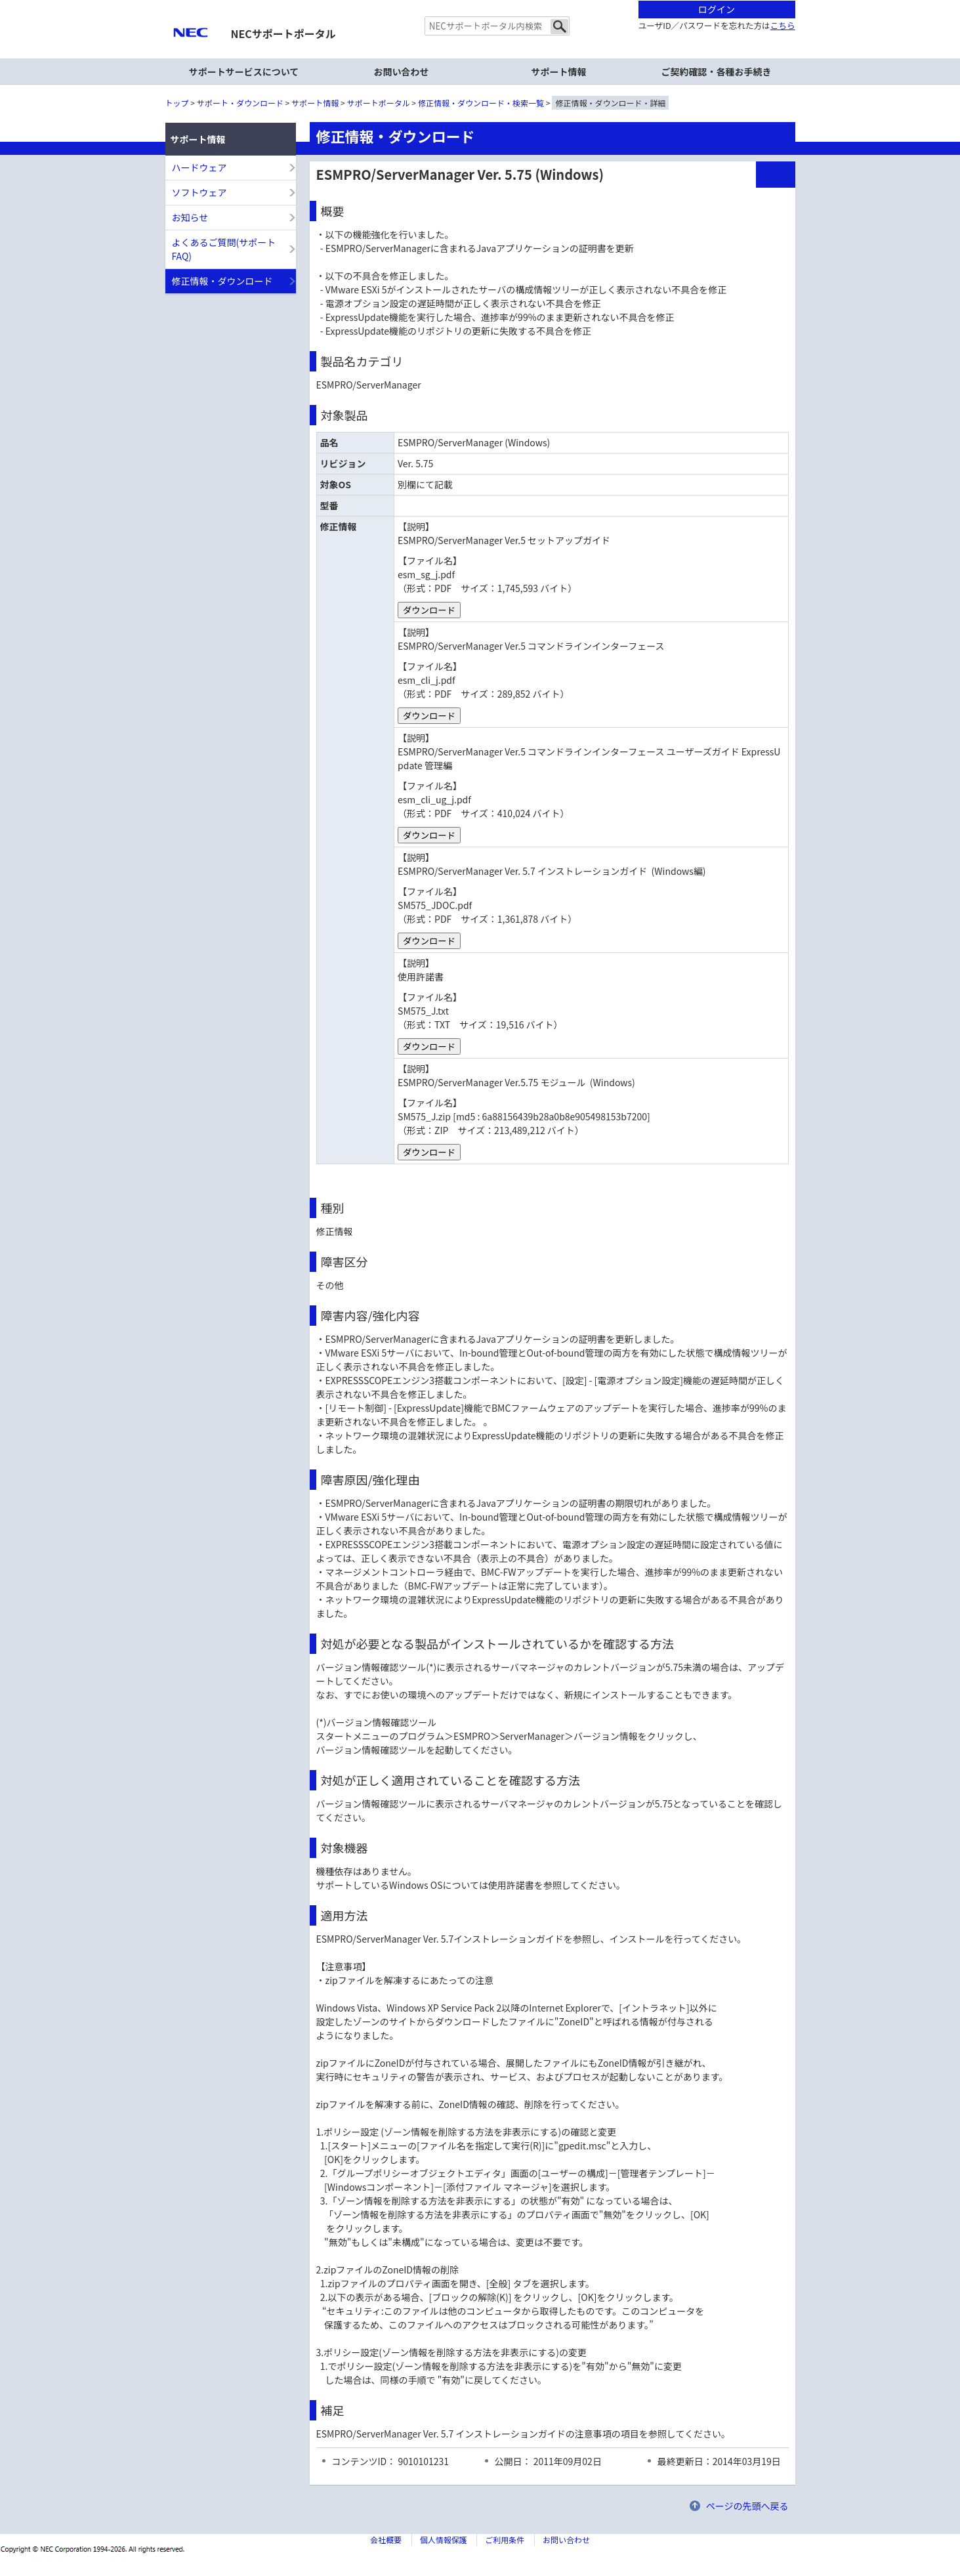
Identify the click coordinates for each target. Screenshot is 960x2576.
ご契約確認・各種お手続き (716, 71)
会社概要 (386, 2539)
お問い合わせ (401, 71)
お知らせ (190, 217)
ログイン (716, 9)
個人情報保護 (443, 2539)
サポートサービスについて (244, 71)
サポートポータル (378, 102)
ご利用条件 (504, 2539)
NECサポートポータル (283, 33)
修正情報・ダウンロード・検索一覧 (481, 102)
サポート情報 (315, 102)
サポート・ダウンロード (240, 102)
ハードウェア (199, 167)
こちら (782, 25)
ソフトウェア (199, 192)
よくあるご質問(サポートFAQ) (224, 249)
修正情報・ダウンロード (222, 280)
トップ (177, 102)
